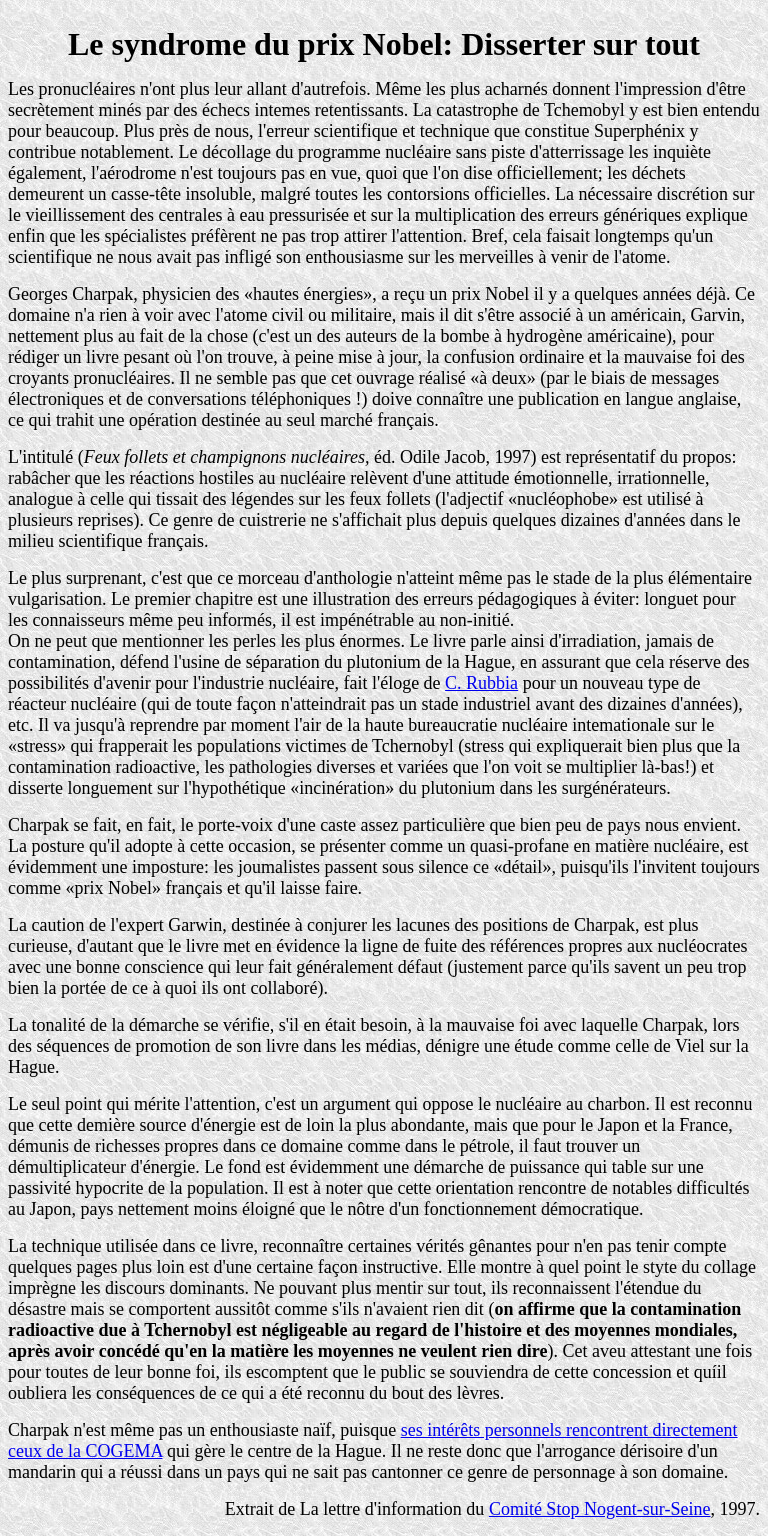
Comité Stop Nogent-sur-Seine (600, 1509)
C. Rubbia (481, 683)
